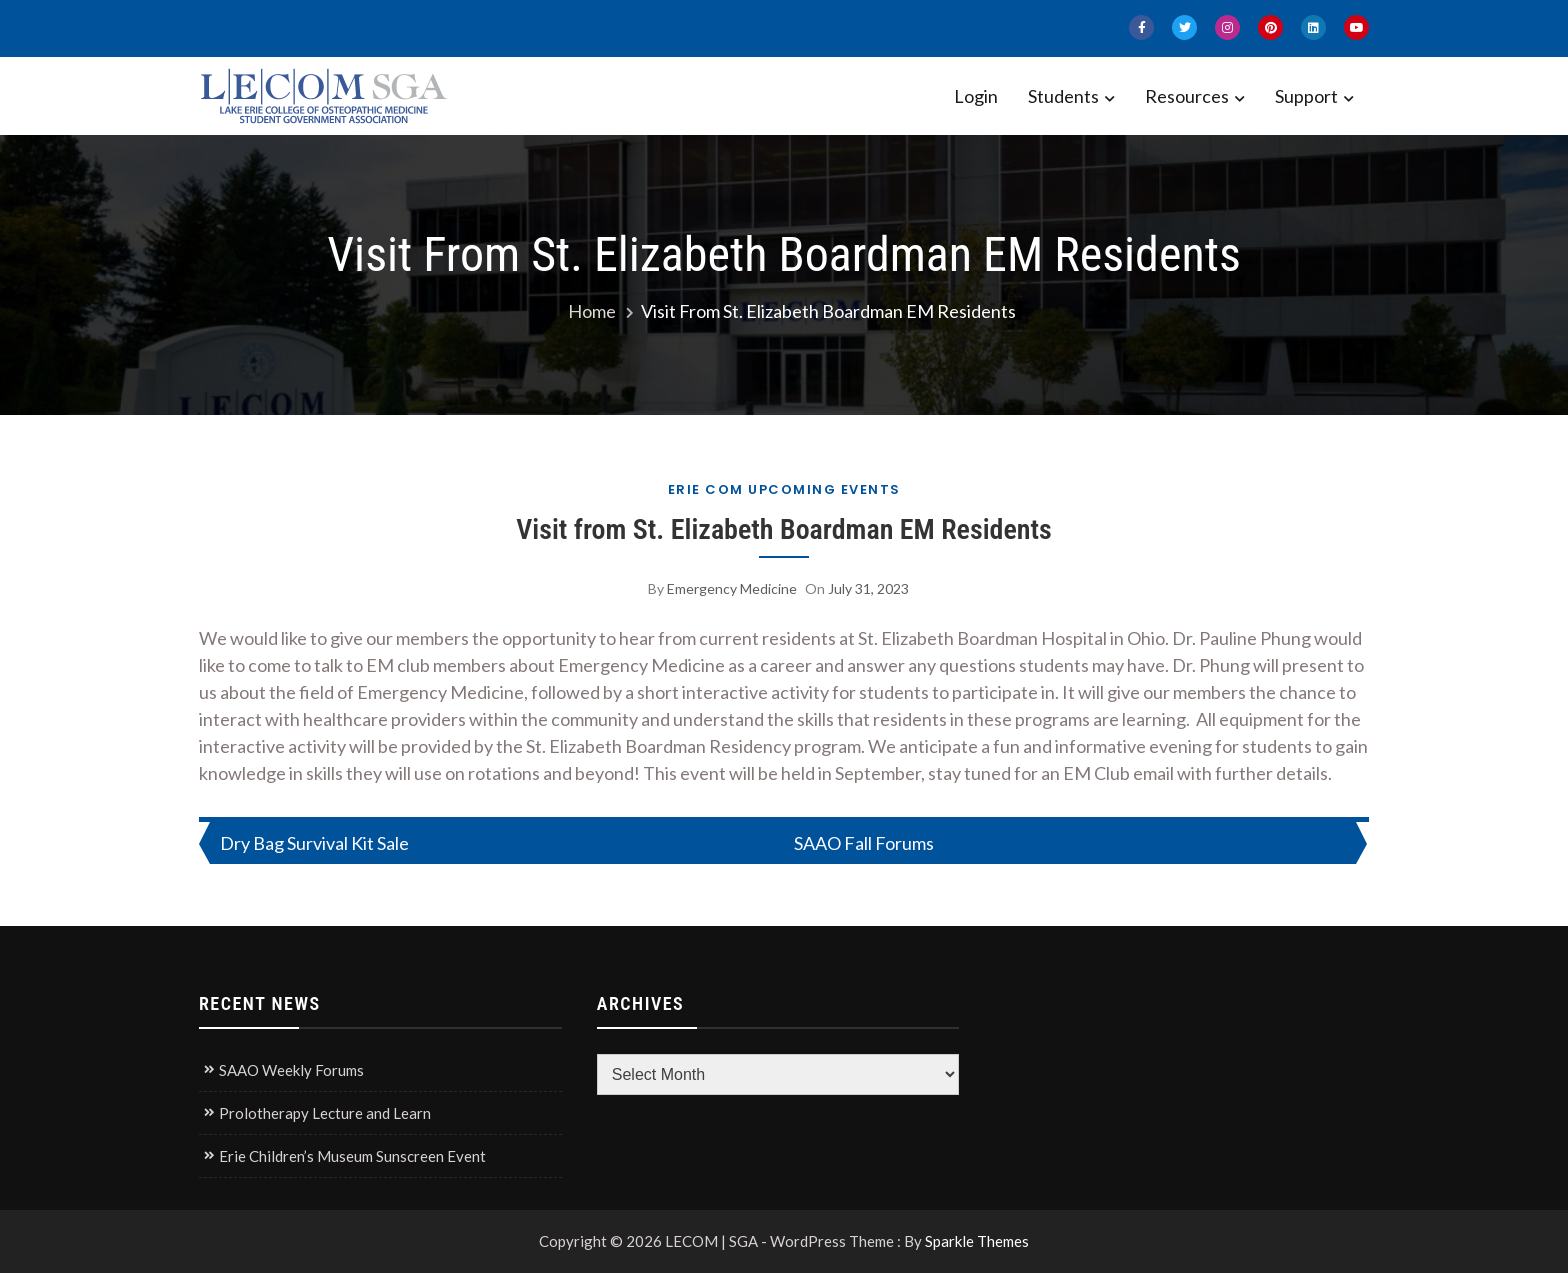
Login (976, 96)
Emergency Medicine (732, 588)
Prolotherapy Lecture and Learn (325, 1113)
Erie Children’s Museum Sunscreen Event (352, 1156)
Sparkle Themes (977, 1241)
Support (1306, 96)
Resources (1187, 96)
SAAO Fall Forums (864, 843)
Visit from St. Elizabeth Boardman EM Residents (784, 529)
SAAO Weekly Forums (291, 1070)
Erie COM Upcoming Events (784, 489)
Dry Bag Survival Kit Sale (314, 843)
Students (1063, 96)
